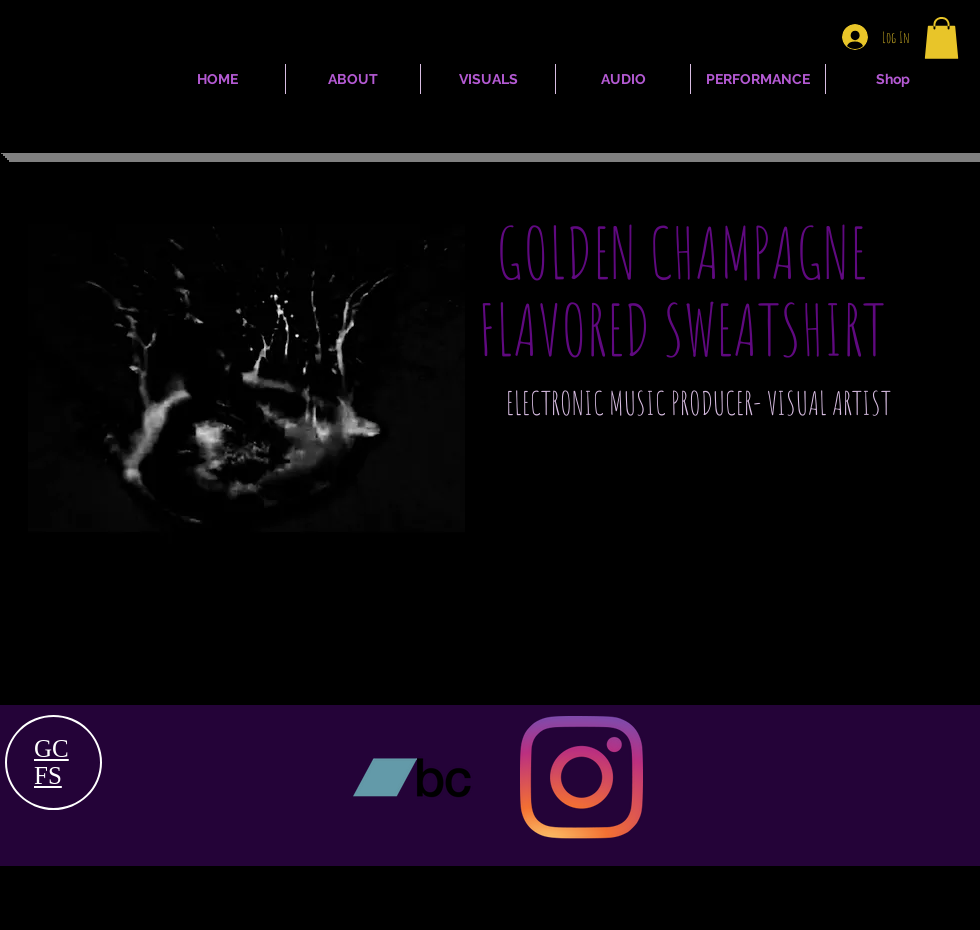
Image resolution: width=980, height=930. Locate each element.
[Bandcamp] (411, 777)
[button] (941, 38)
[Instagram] (581, 777)
